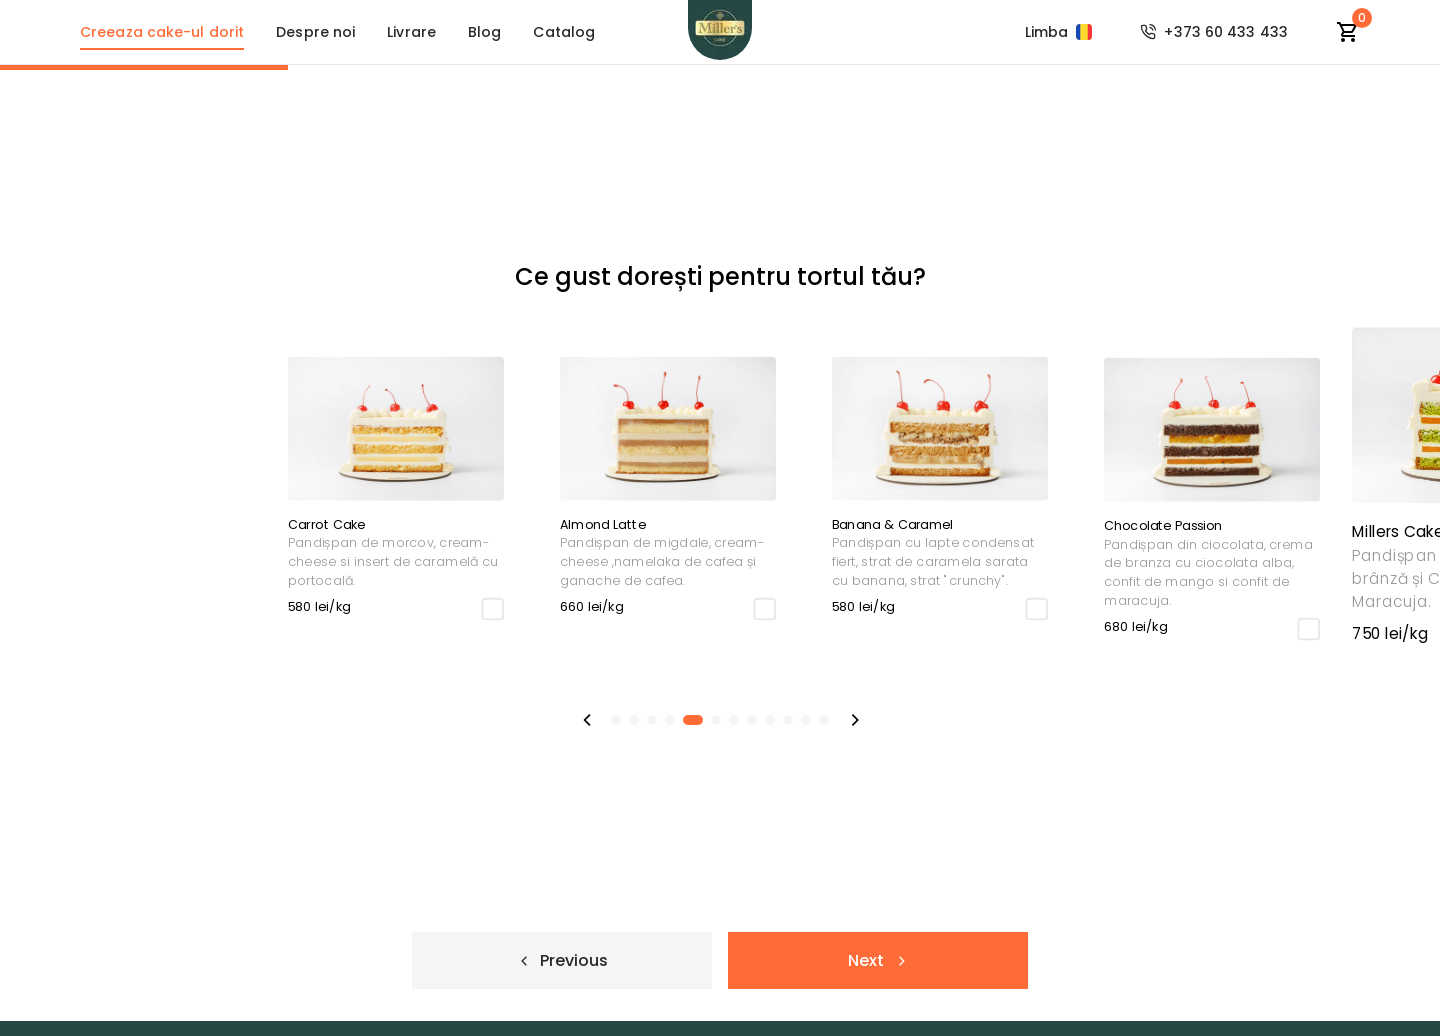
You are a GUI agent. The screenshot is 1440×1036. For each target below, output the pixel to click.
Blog (484, 32)
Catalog (564, 32)
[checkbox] (125, 608)
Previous (562, 960)
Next (878, 960)
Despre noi (315, 32)
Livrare (411, 32)
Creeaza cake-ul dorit (162, 32)
